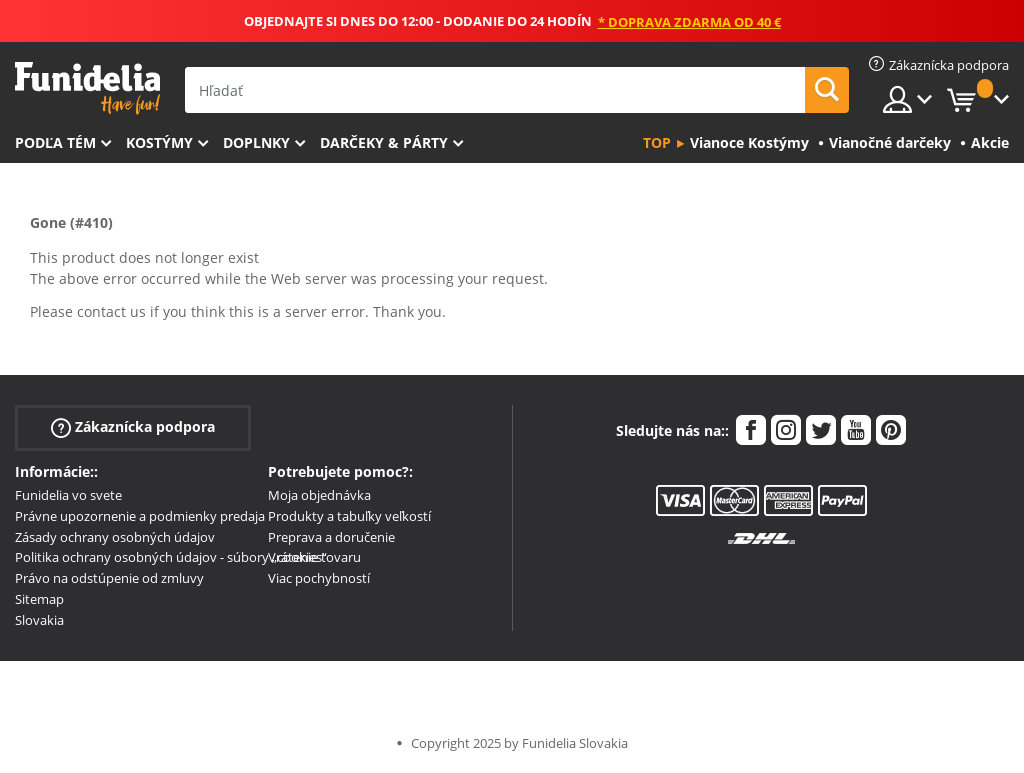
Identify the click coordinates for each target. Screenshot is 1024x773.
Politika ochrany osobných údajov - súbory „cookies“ (171, 557)
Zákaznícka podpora (133, 427)
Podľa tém (55, 142)
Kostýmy (159, 142)
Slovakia (39, 620)
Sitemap (39, 599)
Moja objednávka (319, 495)
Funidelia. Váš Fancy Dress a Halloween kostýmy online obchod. (87, 88)
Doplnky (256, 142)
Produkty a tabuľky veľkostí (349, 516)
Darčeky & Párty (384, 142)
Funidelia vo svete (68, 495)
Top (657, 142)
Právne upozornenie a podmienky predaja (140, 516)
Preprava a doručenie (331, 537)
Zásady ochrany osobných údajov (115, 537)
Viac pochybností (319, 578)
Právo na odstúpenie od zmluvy (109, 578)
